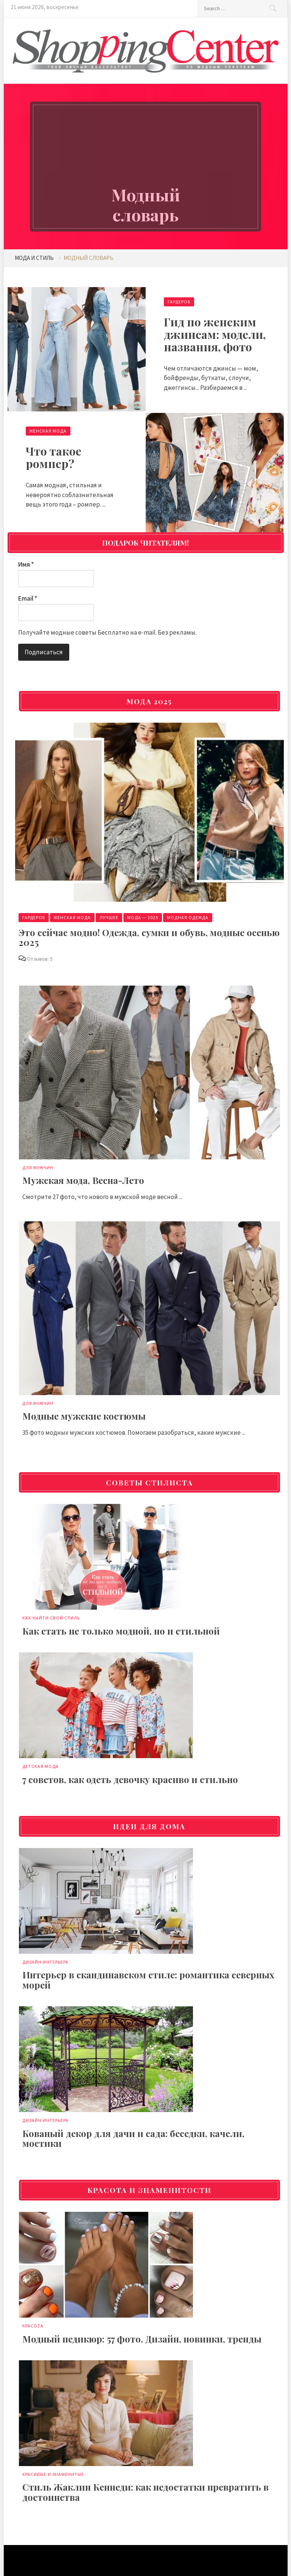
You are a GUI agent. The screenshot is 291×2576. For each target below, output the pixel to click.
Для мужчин (37, 1167)
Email (27, 598)
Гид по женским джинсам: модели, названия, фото (215, 334)
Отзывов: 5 (40, 958)
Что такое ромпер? (53, 457)
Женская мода (48, 431)
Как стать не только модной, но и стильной (121, 1631)
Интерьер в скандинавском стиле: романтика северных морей (148, 1979)
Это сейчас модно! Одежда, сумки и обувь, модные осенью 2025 (149, 937)
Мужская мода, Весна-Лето (83, 1180)
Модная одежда (188, 917)
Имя (26, 564)
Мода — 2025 (142, 917)
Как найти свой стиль (51, 1618)
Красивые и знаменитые (53, 2474)
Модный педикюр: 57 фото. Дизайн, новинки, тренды (141, 2339)
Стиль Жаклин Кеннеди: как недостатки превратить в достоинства (145, 2492)
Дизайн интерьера (45, 1962)
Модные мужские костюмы (84, 1416)
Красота (33, 2326)
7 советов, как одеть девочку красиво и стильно (130, 1779)
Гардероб (179, 301)
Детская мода (40, 1766)
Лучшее (109, 917)
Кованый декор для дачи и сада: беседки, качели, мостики (133, 2138)
